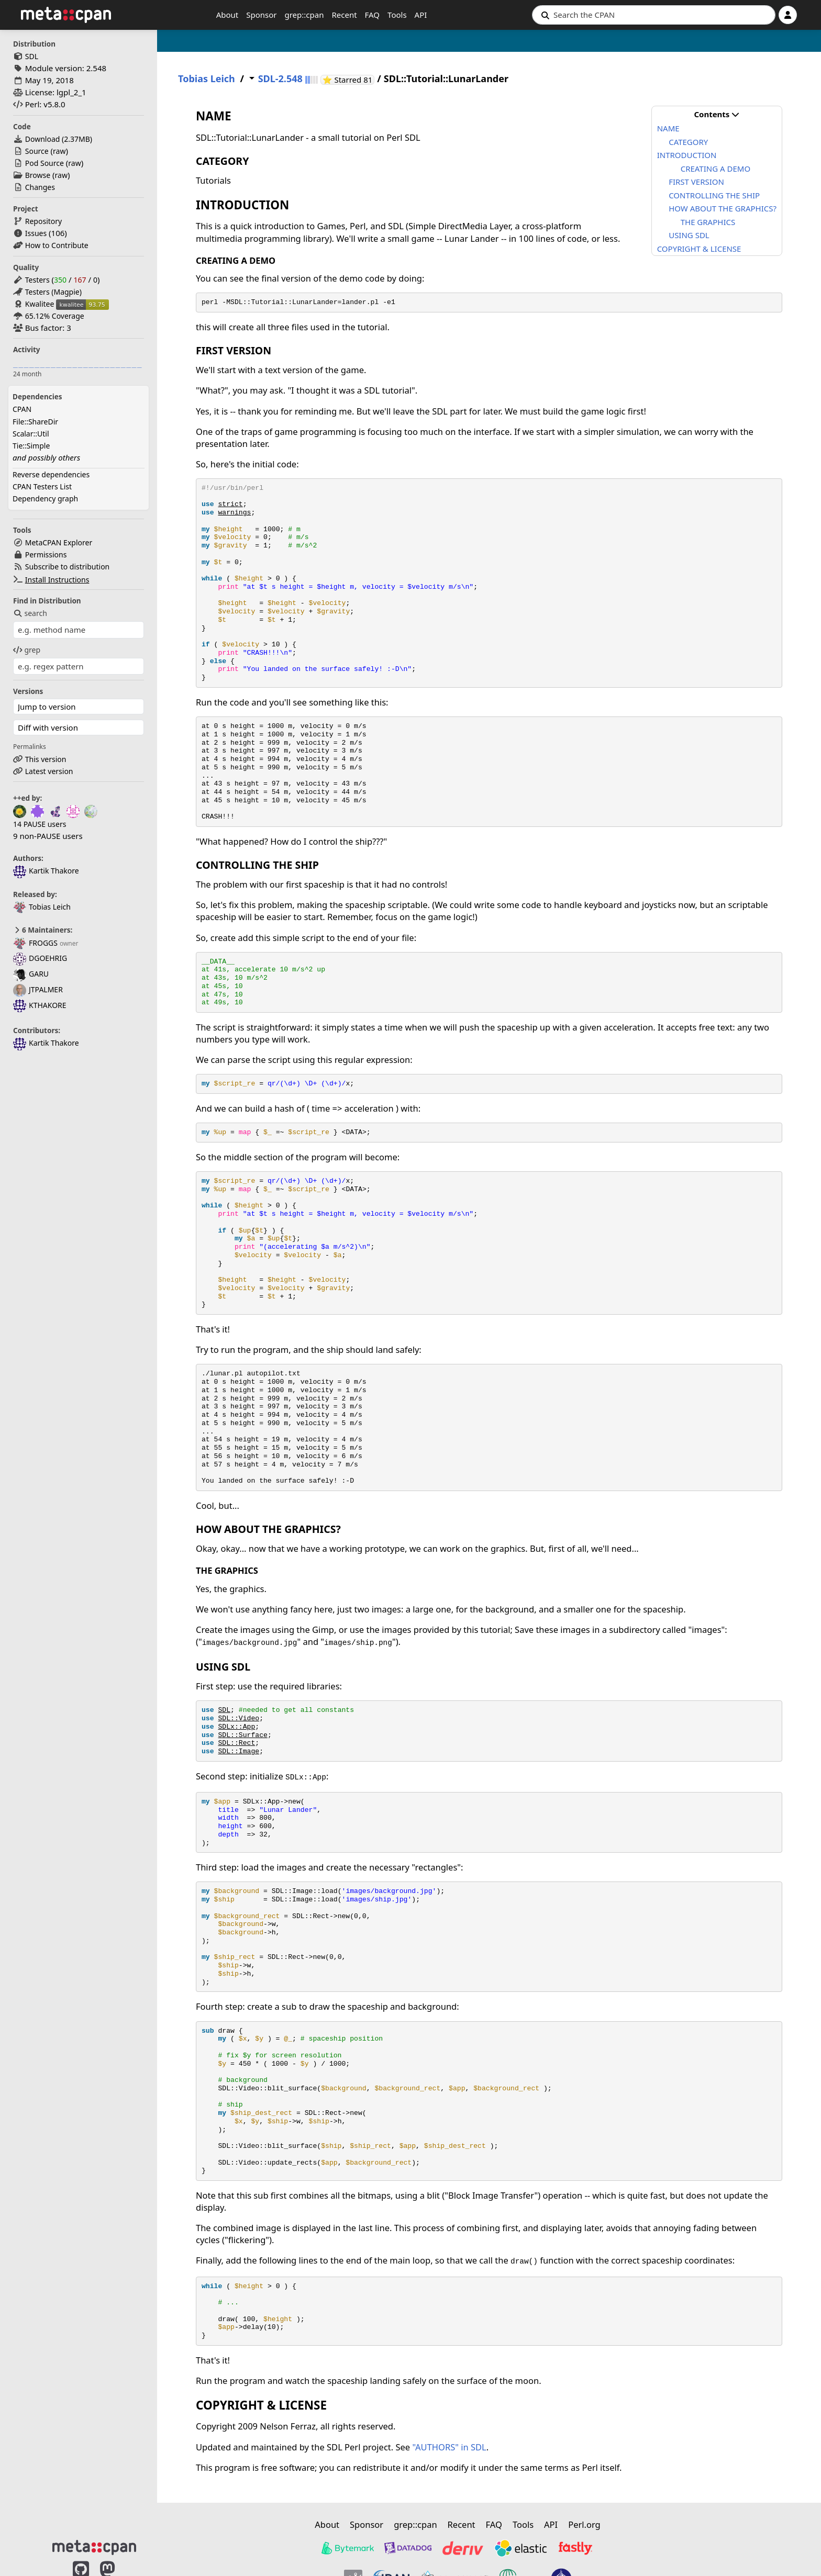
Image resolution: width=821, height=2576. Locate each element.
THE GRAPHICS (708, 222)
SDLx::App (236, 1727)
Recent (344, 14)
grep (26, 650)
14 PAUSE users (39, 824)
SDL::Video (238, 1718)
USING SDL (689, 235)
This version (45, 759)
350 (60, 280)
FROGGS (35, 943)
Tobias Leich (42, 907)
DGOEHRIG (40, 958)
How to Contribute (56, 245)
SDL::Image (238, 1751)
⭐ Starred (349, 80)
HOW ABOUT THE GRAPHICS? (722, 208)
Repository (43, 221)
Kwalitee (39, 304)
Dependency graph (45, 498)
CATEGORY (688, 142)
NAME (668, 128)
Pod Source (44, 163)
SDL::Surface (242, 1735)
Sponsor (261, 14)
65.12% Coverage (54, 316)
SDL (31, 56)
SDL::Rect (236, 1743)
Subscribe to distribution (67, 567)
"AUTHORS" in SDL (449, 2447)
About (227, 14)
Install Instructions (57, 580)
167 (79, 280)
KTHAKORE (39, 1005)
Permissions (46, 554)
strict (230, 504)
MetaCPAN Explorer (58, 542)
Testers (37, 280)
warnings (234, 513)
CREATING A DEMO (715, 168)
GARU (31, 974)
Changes (40, 187)
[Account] (787, 15)
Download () (58, 139)
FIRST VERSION (696, 181)
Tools (397, 14)
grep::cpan (304, 14)
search (30, 613)
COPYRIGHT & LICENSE (699, 248)
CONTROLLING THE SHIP (714, 195)
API (421, 14)
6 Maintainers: (42, 930)
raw (59, 151)
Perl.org (584, 2524)
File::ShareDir (35, 422)
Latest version (49, 771)
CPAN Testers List (42, 486)
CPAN (22, 409)
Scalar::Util (31, 434)
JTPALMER (38, 989)
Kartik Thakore (46, 871)
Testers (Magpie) (53, 292)
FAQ (372, 14)
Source (37, 151)
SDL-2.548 (280, 79)
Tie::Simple (31, 446)
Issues (36, 233)
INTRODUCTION (687, 155)
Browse (37, 175)
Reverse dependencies (51, 474)
